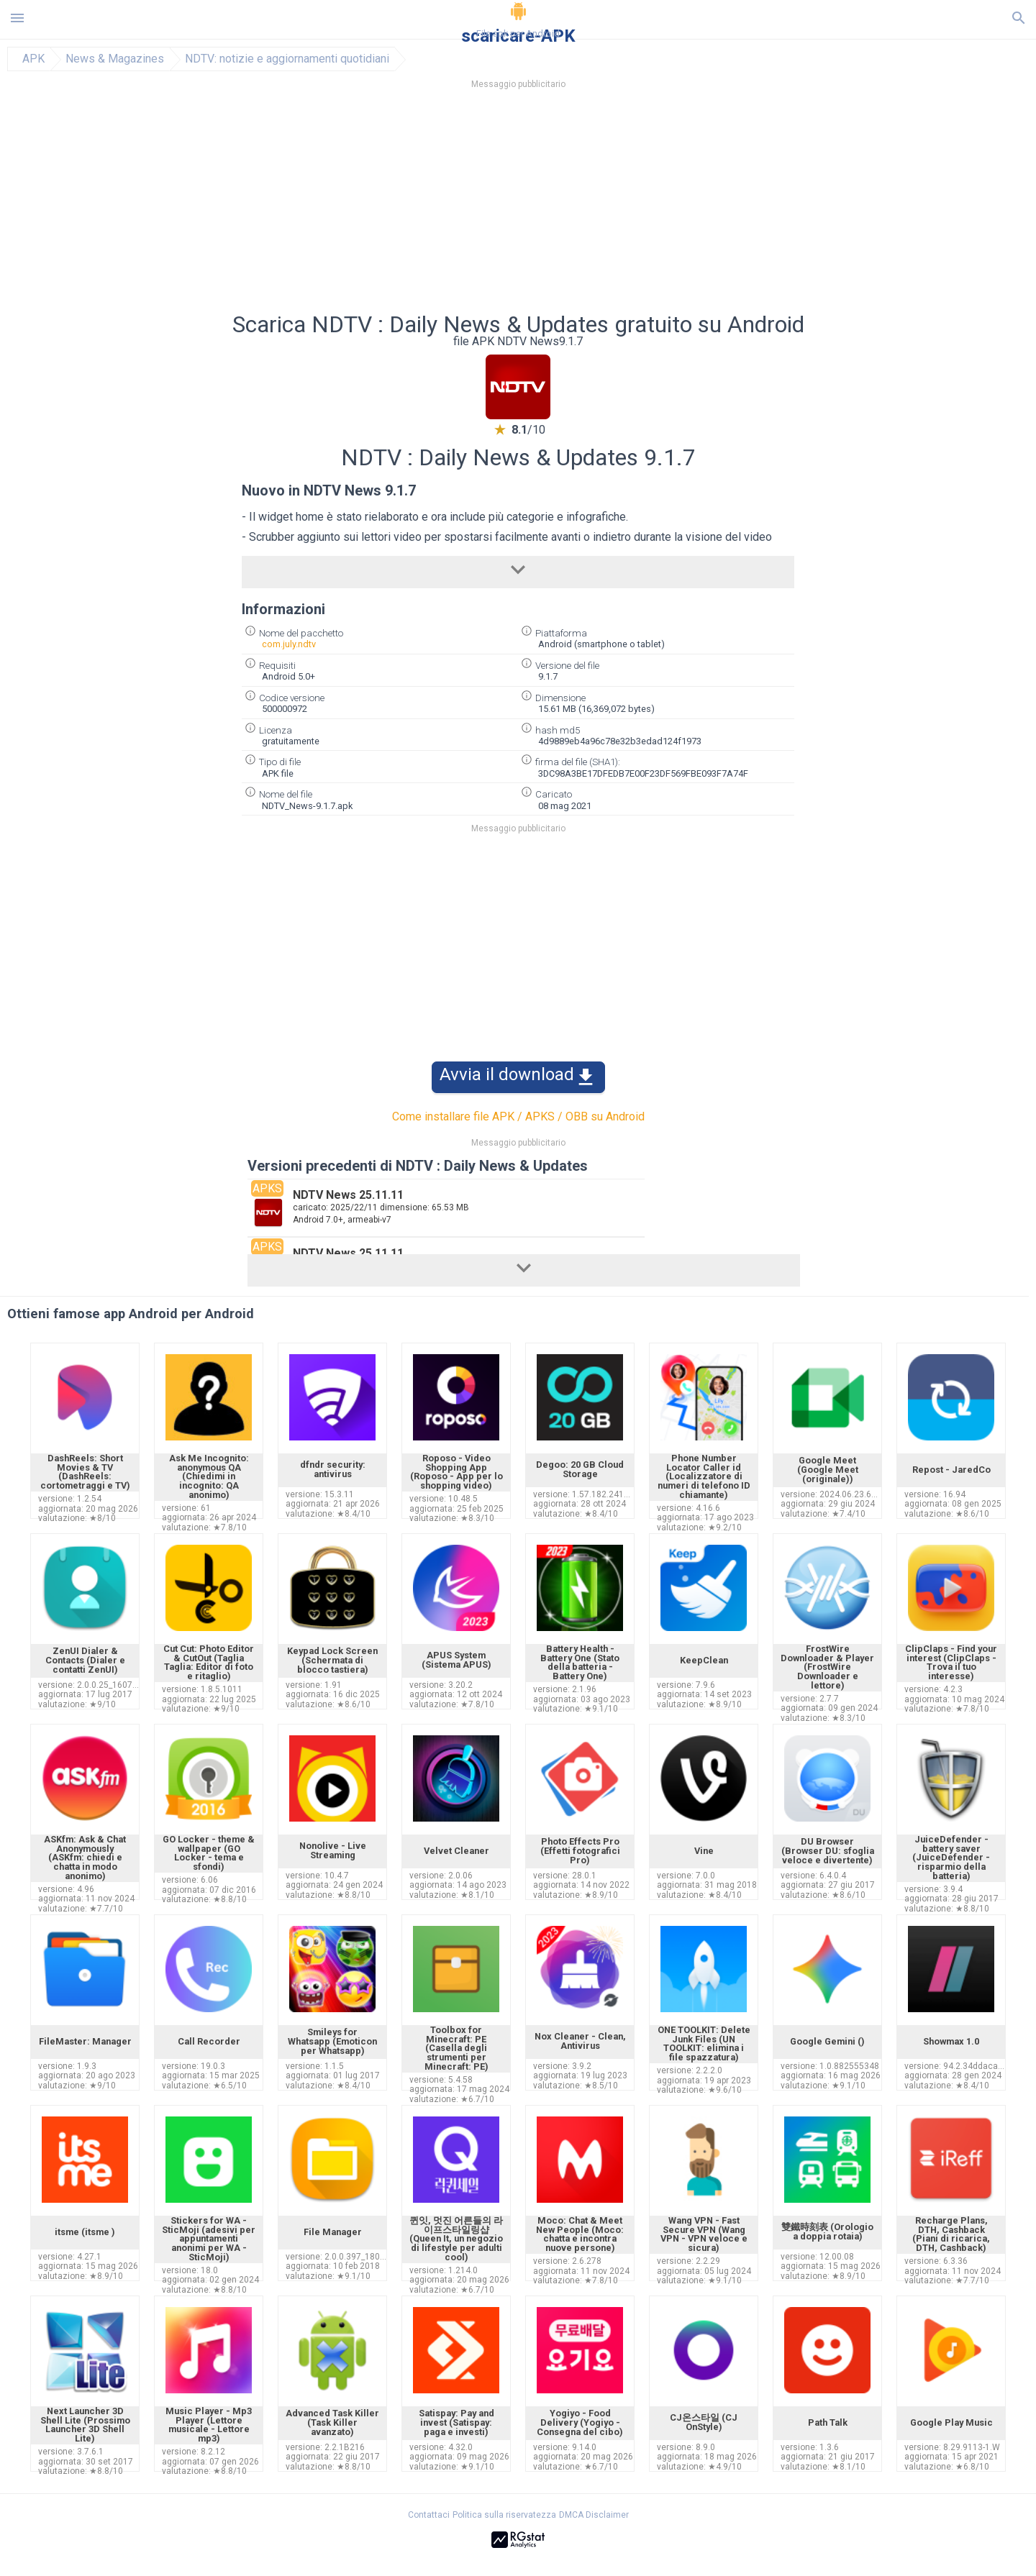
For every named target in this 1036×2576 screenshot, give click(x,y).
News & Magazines (114, 59)
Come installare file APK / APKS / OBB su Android (518, 1116)
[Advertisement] (605, 205)
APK (33, 59)
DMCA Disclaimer (594, 2515)
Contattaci (429, 2515)
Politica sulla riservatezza (504, 2515)
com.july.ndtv (289, 644)
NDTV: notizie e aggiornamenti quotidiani (287, 59)
